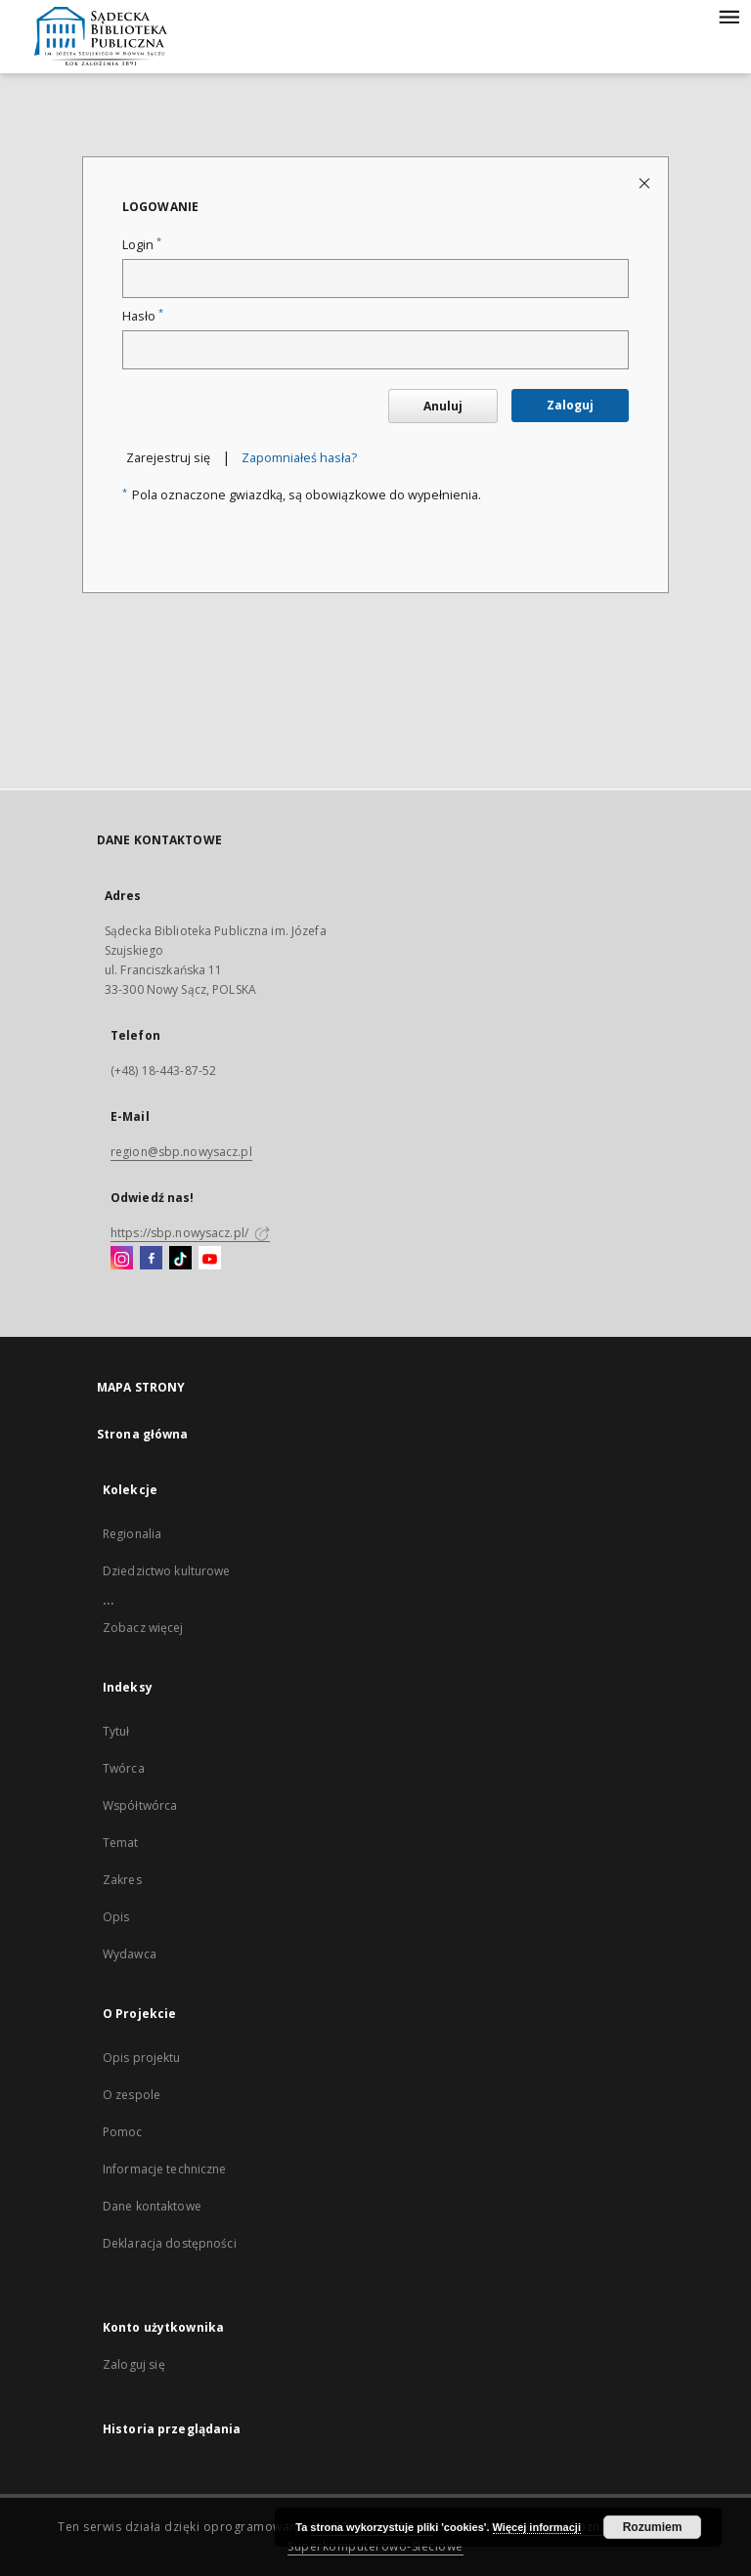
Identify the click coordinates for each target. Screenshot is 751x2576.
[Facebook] (151, 1258)
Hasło (142, 316)
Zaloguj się (134, 2364)
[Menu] (728, 15)
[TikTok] (180, 1258)
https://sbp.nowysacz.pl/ (190, 1232)
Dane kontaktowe (152, 2206)
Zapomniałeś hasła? (299, 458)
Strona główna (143, 1434)
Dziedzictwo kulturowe (167, 1571)
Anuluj (443, 406)
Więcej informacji (537, 2527)
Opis (116, 1917)
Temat (121, 1842)
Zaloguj (570, 405)
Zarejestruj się (168, 458)
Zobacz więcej (143, 1627)
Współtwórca (140, 1805)
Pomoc (123, 2132)
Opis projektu (142, 2057)
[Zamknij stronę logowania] (646, 182)
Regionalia (132, 1533)
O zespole (131, 2094)
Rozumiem (653, 2527)
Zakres (122, 1879)
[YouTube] (210, 1258)
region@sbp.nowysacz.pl (181, 1151)
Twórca (124, 1768)
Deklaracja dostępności (170, 2243)
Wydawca (129, 1954)
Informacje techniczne (165, 2169)
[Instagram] (121, 1258)
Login (141, 244)
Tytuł (116, 1731)
